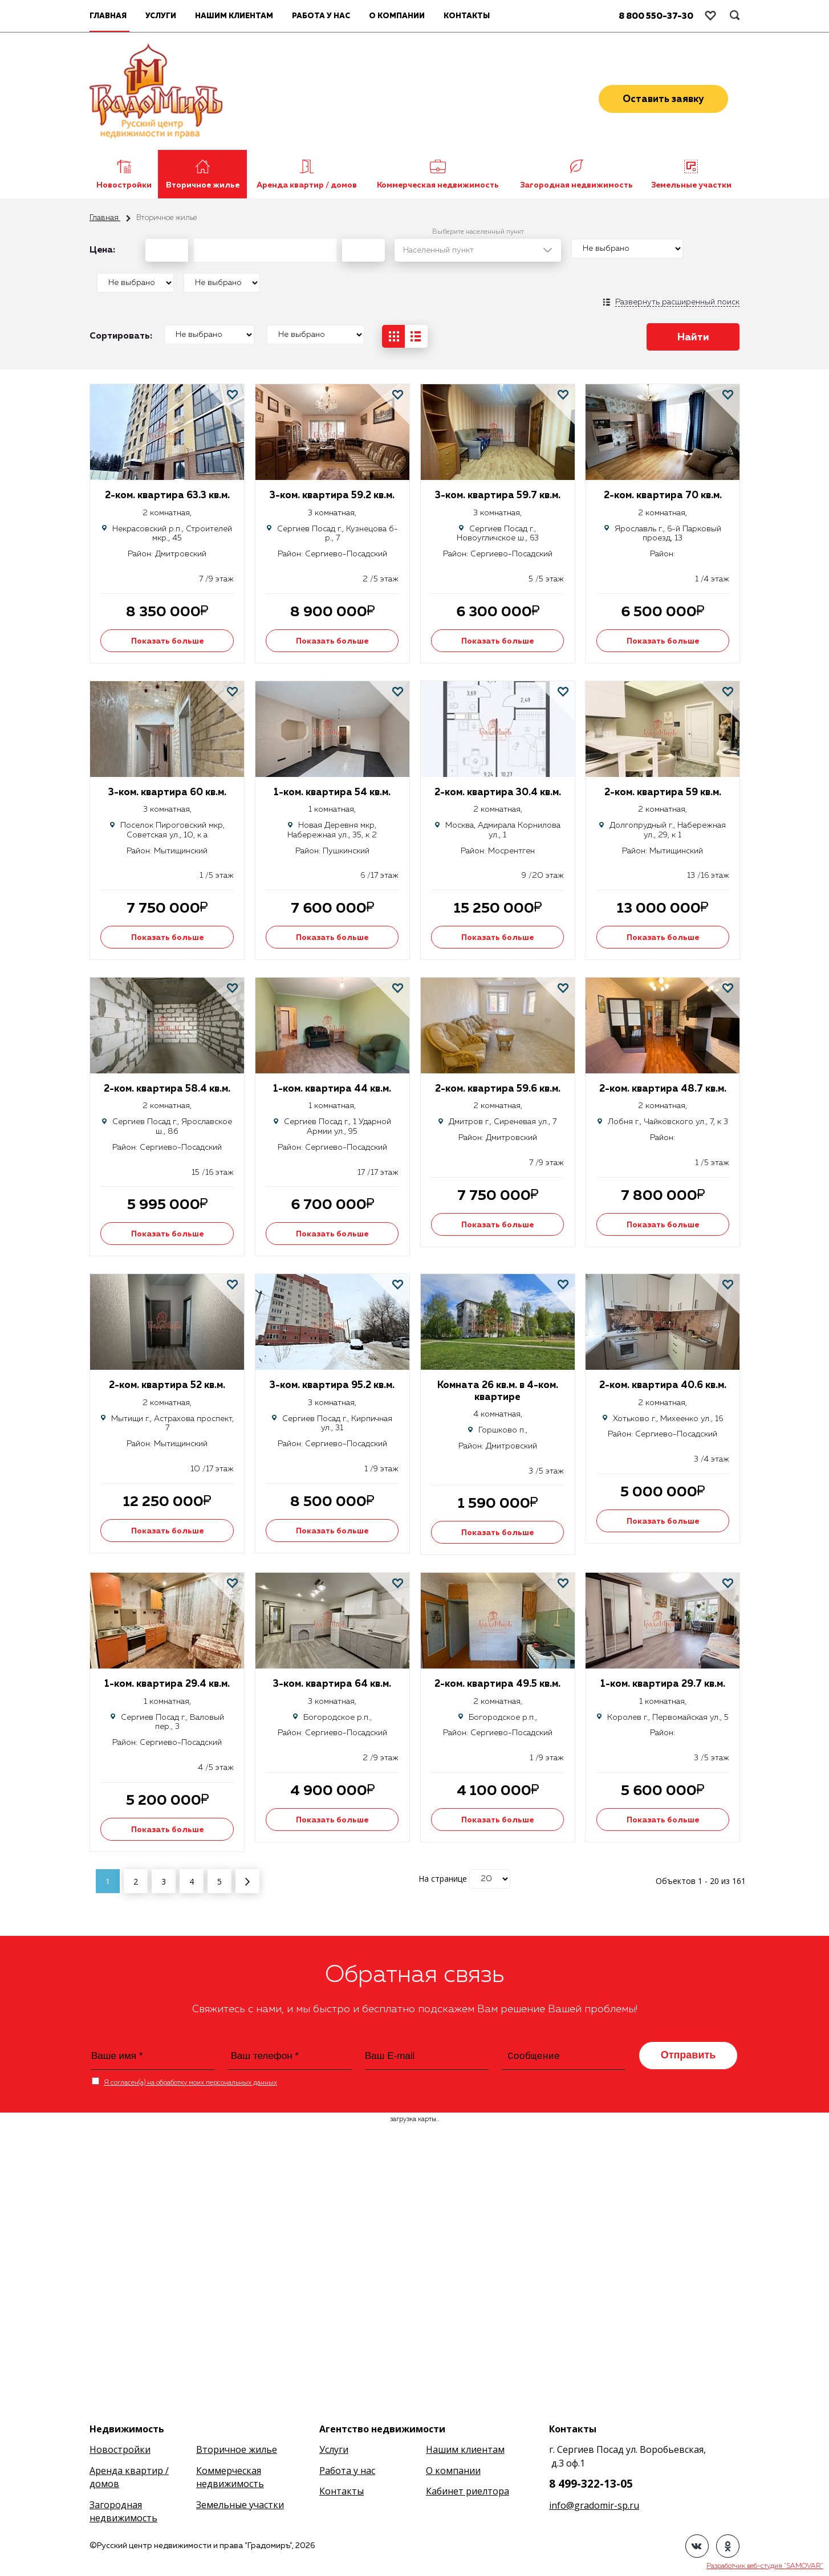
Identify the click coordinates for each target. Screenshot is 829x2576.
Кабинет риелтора (467, 2491)
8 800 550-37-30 (656, 16)
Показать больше (167, 641)
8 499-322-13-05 (591, 2483)
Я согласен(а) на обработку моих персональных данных (190, 2082)
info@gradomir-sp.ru (594, 2505)
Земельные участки (691, 185)
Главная (105, 218)
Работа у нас (321, 16)
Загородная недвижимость (576, 185)
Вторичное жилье (202, 185)
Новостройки (124, 185)
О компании (397, 16)
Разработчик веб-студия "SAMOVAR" (764, 2566)
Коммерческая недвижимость (438, 185)
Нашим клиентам (234, 16)
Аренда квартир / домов (307, 185)
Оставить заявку (663, 99)
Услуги (160, 16)
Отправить (688, 2055)
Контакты (467, 16)
